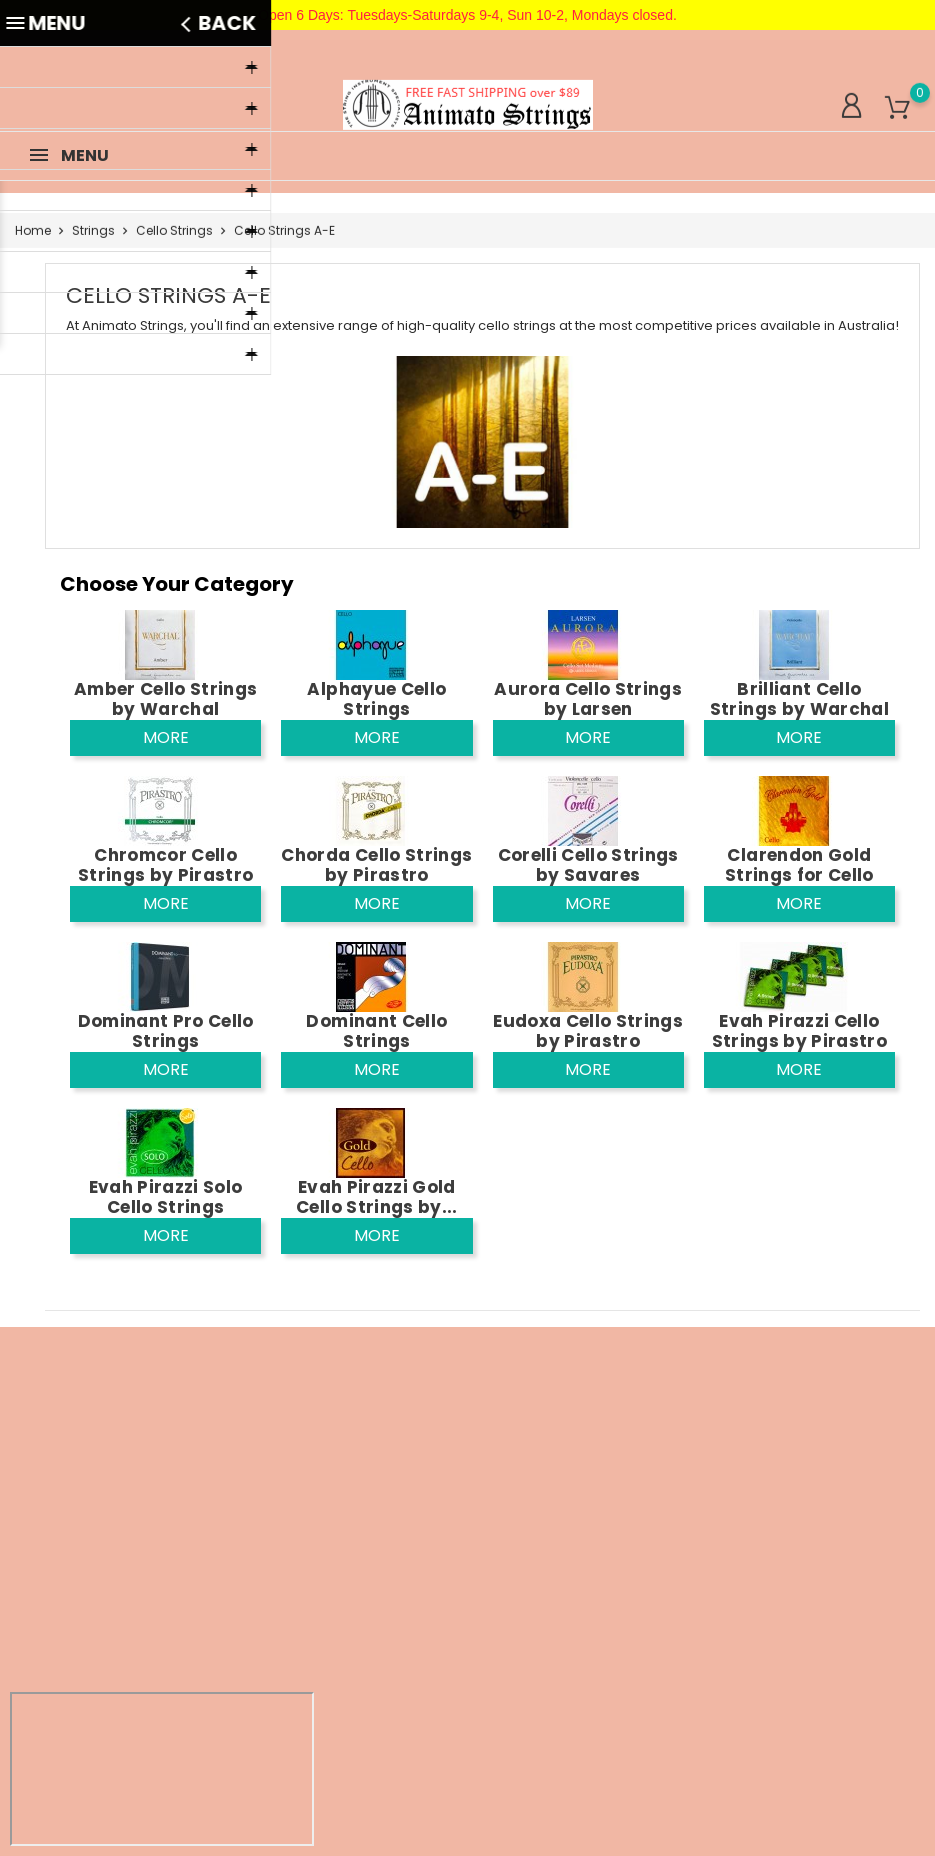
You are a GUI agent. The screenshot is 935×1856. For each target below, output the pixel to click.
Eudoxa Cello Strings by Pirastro (588, 1031)
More (166, 737)
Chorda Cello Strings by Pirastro (376, 865)
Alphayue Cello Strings (376, 699)
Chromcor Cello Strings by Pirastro (165, 865)
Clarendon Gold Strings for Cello (799, 865)
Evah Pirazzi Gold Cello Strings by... (376, 1197)
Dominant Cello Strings (376, 1031)
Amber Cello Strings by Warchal (165, 699)
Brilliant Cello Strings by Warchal (799, 699)
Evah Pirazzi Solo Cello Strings (166, 1197)
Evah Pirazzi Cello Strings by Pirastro (799, 1031)
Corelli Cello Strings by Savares (588, 865)
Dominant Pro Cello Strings (166, 1031)
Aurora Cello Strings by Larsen (588, 699)
